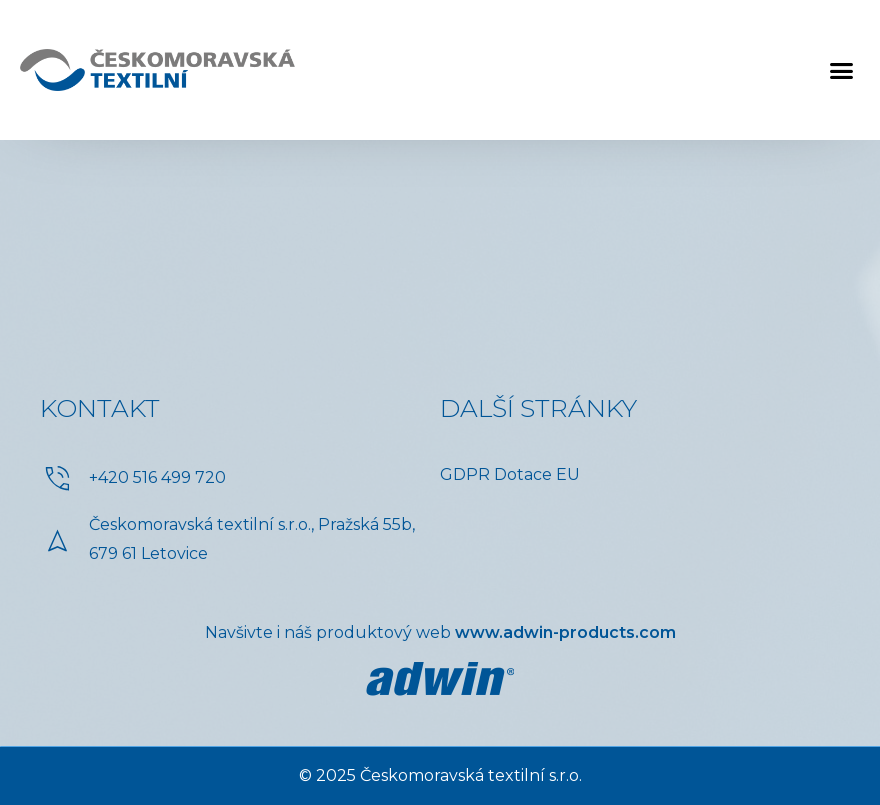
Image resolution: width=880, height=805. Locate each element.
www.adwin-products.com (565, 632)
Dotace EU (537, 474)
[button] (842, 70)
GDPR (465, 474)
